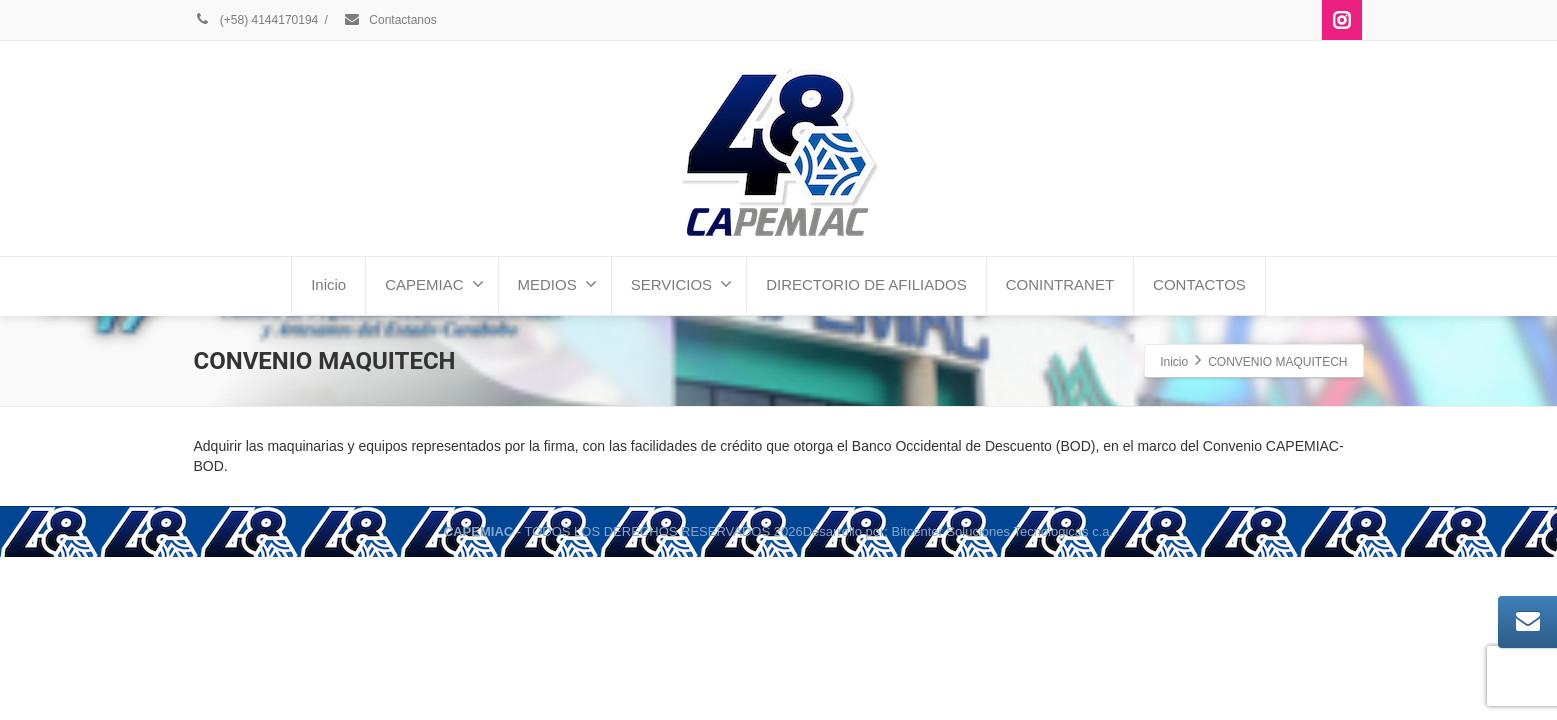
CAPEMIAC (434, 284)
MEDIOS (557, 284)
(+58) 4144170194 (256, 20)
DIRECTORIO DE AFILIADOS (866, 284)
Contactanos (390, 20)
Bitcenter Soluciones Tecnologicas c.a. (1003, 531)
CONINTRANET (1060, 284)
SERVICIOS (681, 284)
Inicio (328, 284)
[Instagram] (1342, 20)
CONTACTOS (1199, 284)
